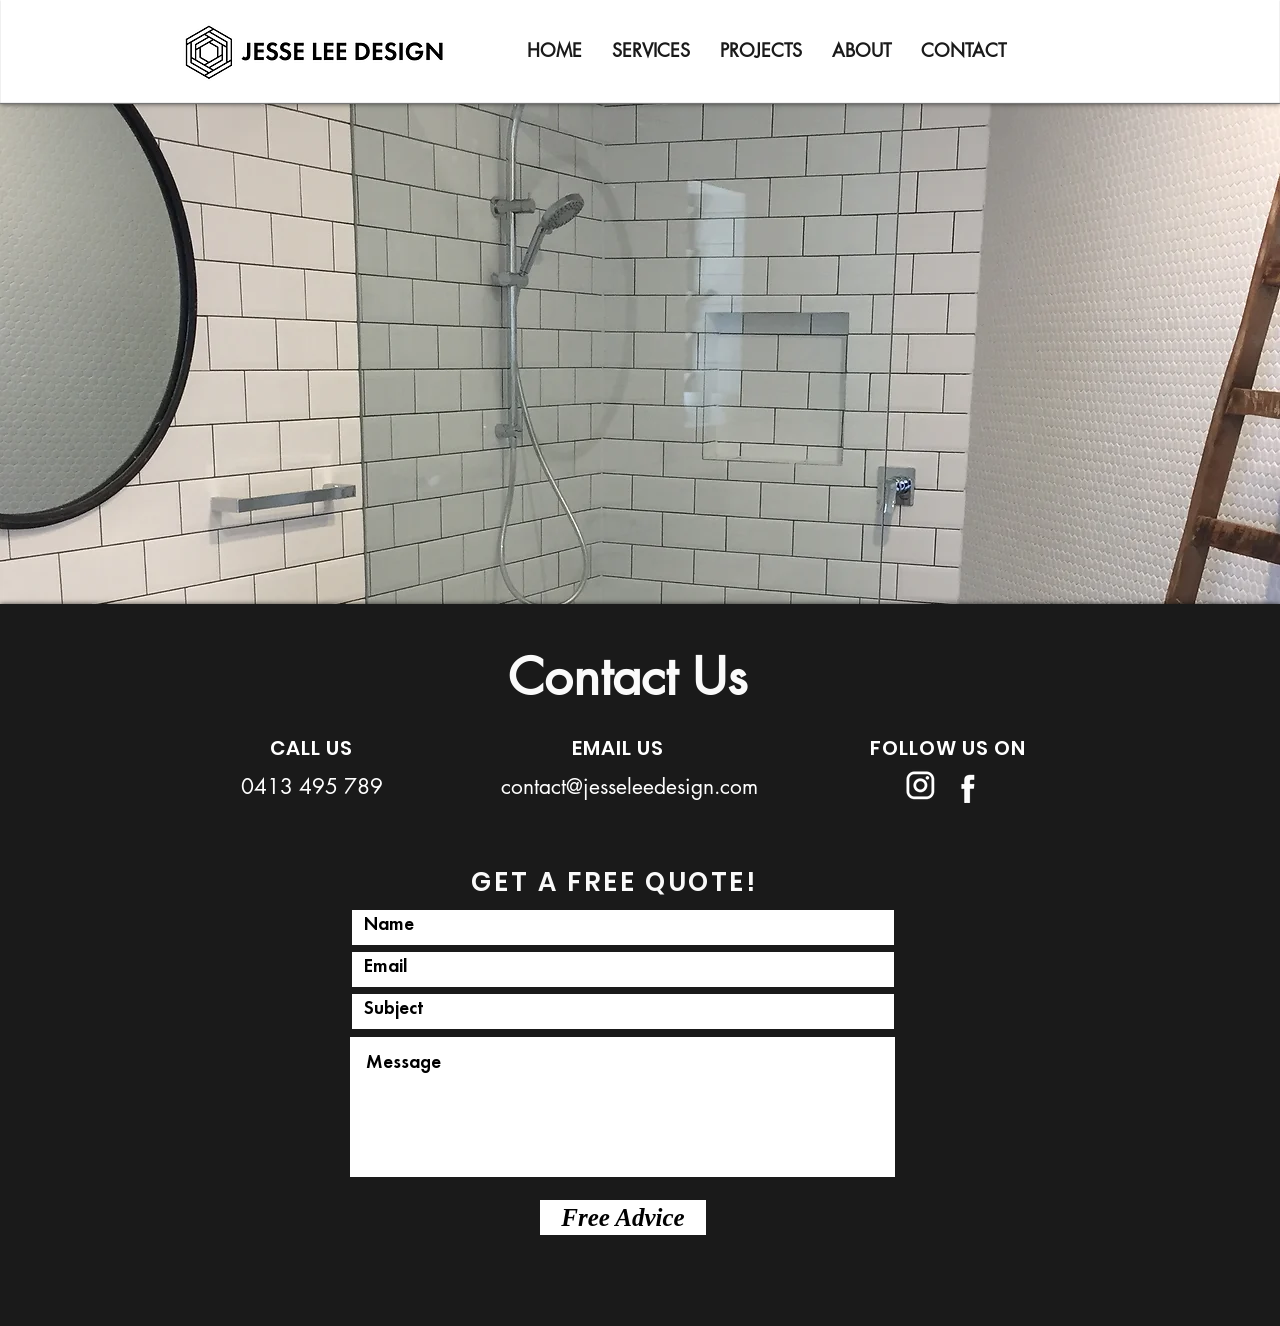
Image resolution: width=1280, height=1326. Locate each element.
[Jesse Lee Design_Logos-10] (920, 785)
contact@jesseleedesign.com (629, 786)
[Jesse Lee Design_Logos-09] (963, 785)
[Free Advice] (623, 1217)
